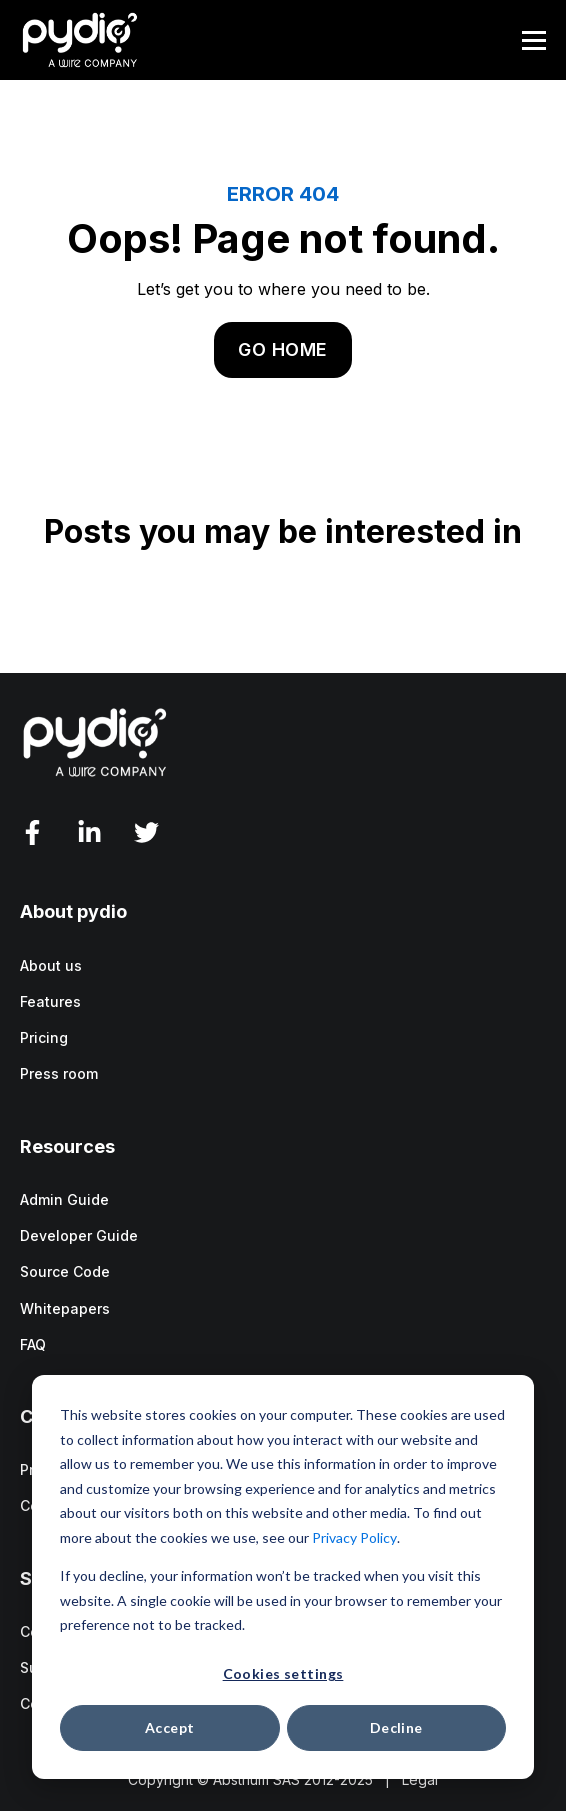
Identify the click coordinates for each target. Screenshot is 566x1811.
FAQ (33, 1344)
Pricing (44, 1037)
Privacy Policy (354, 1537)
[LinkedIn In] (89, 832)
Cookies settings (283, 1673)
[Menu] (534, 40)
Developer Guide (79, 1235)
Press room (59, 1073)
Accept (170, 1727)
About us (51, 965)
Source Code (65, 1271)
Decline (396, 1727)
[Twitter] (146, 832)
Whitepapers (65, 1308)
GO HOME (283, 349)
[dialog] (283, 1577)
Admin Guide (64, 1199)
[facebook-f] (32, 832)
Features (50, 1001)
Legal (420, 1779)
